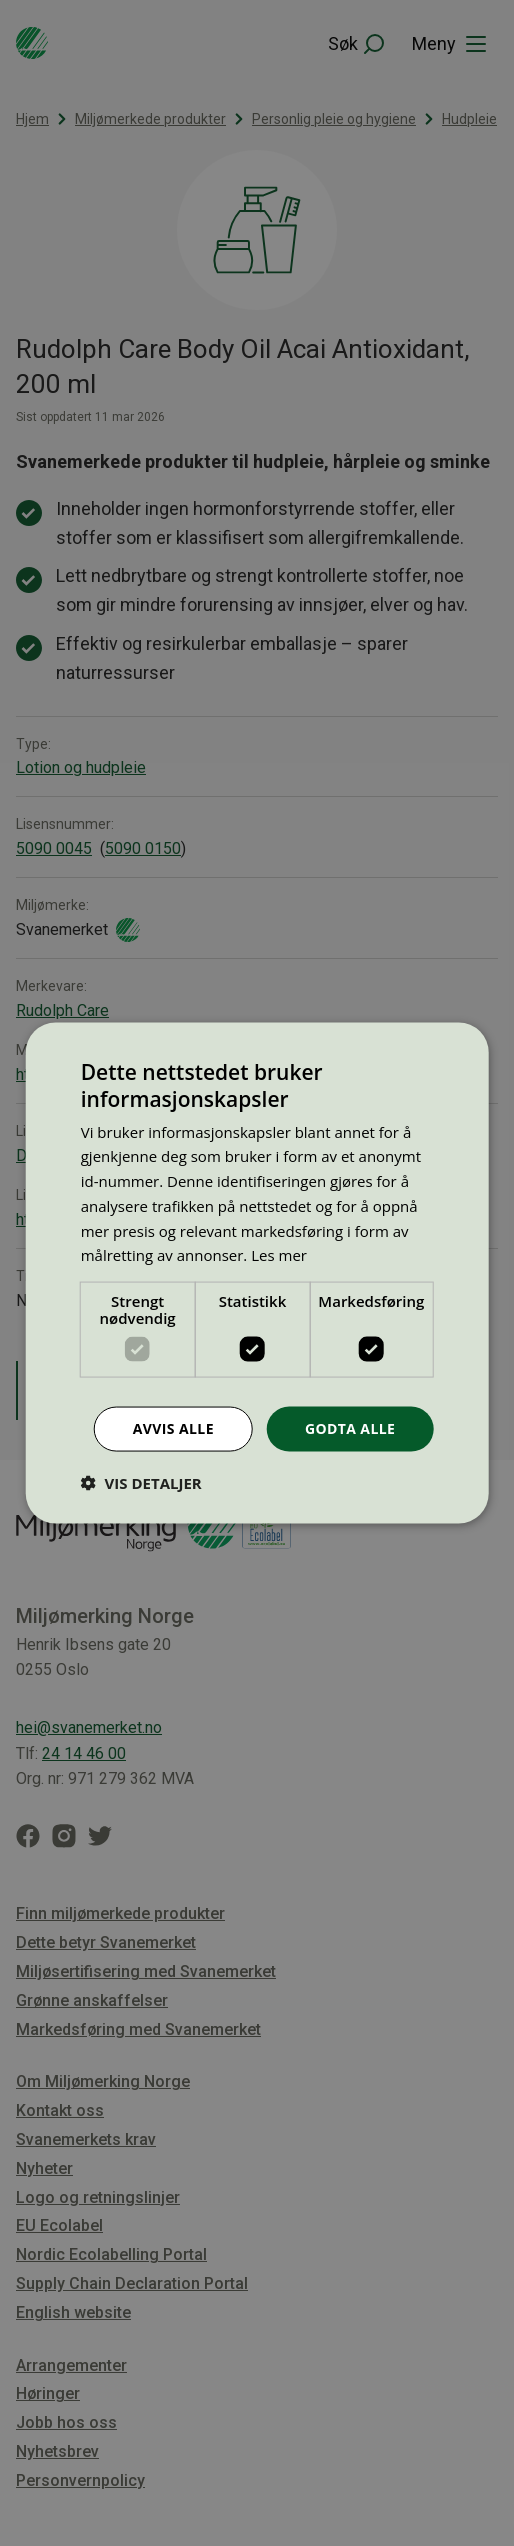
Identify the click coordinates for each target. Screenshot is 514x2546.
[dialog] (257, 1273)
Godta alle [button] (350, 1428)
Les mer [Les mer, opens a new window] (279, 1255)
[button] (141, 1482)
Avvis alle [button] (173, 1428)
